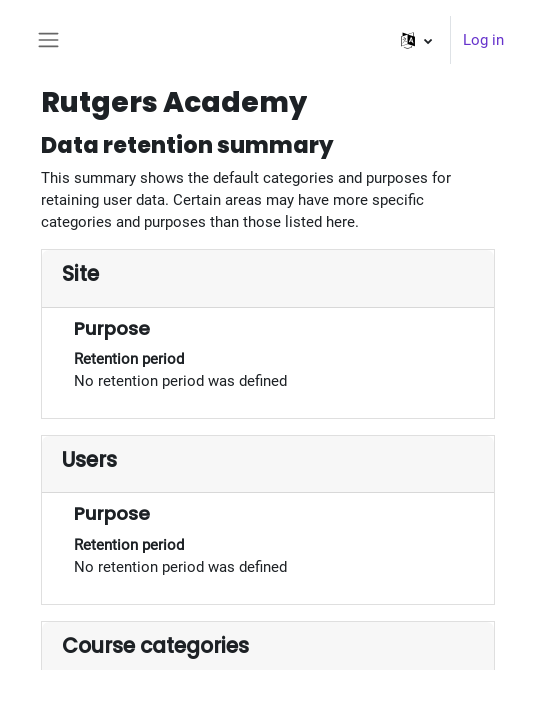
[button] (416, 40)
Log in (483, 40)
